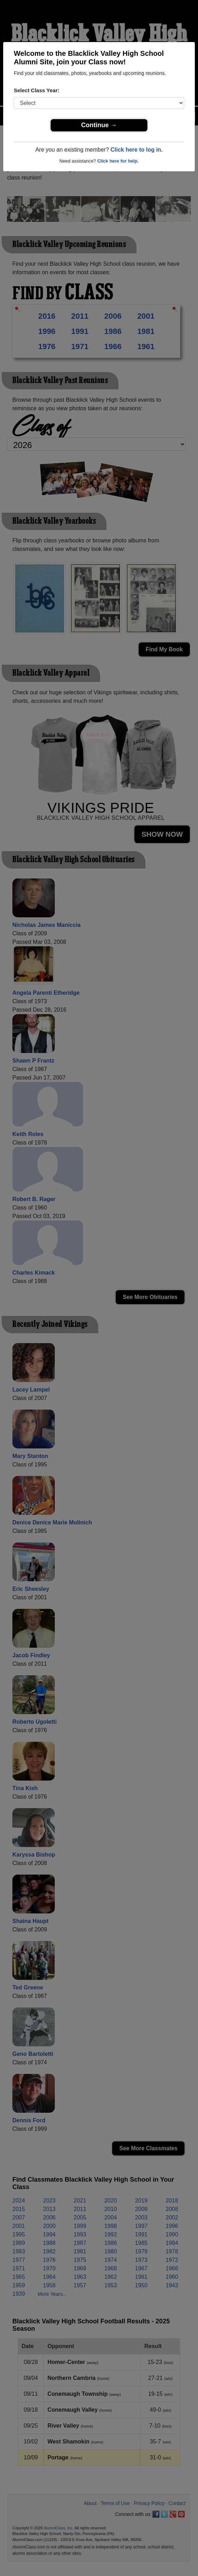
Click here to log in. (136, 150)
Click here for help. (118, 161)
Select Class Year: (36, 90)
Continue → (99, 125)
